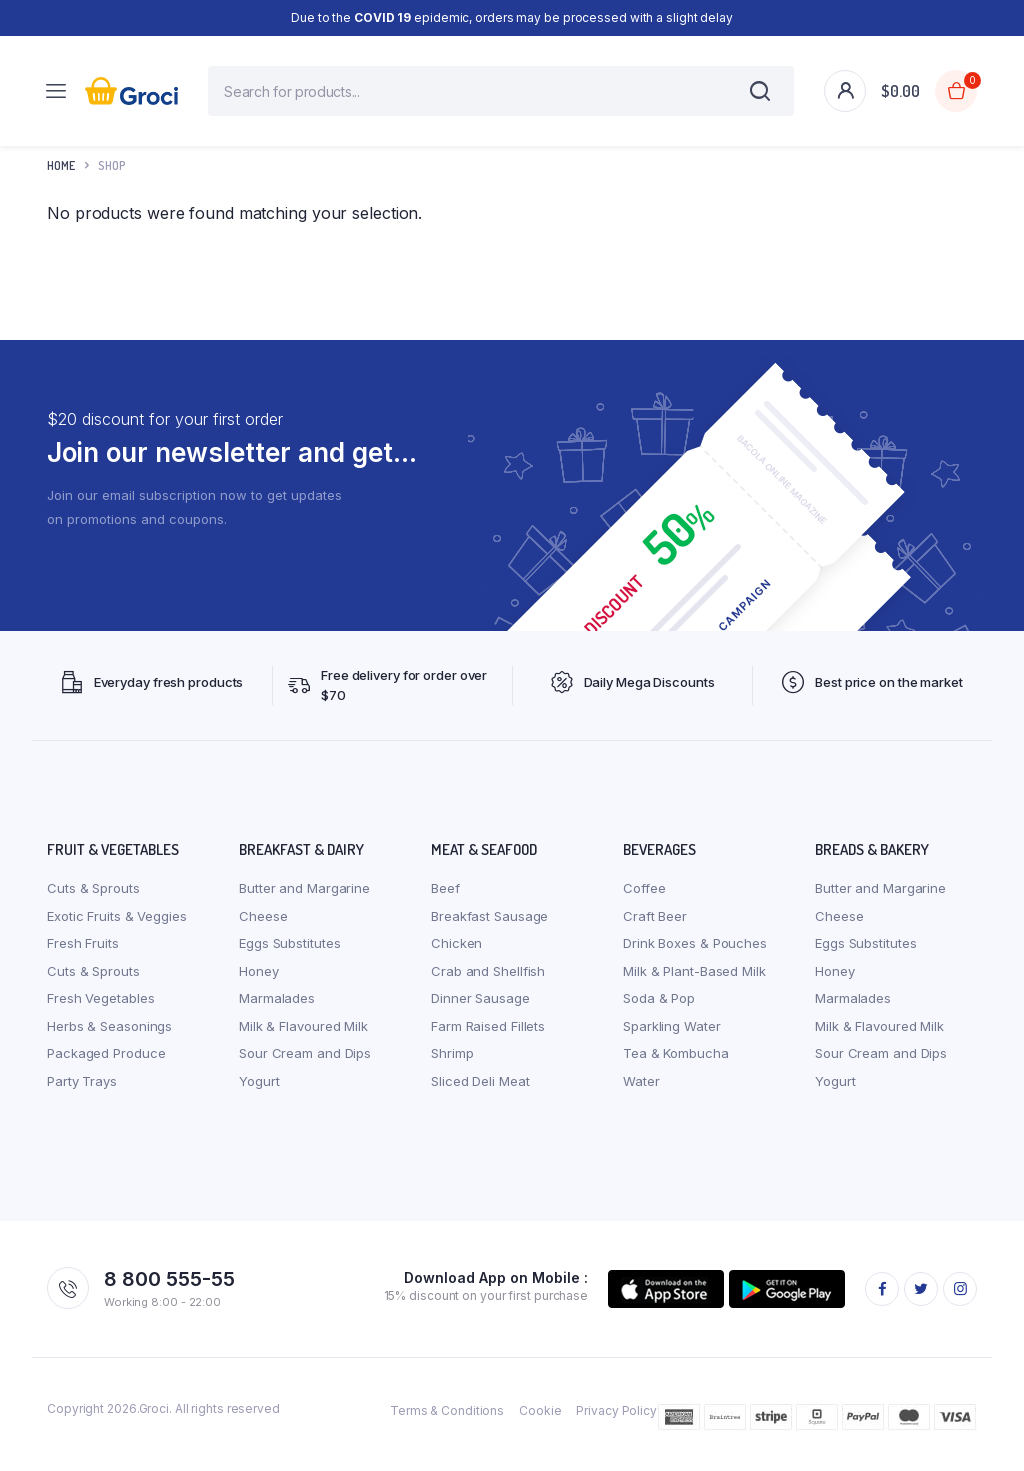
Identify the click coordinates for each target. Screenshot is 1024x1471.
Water (641, 1091)
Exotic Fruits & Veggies (117, 926)
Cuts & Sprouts (93, 898)
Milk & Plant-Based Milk (694, 981)
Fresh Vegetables (100, 1008)
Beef (445, 898)
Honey (259, 981)
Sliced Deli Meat (480, 1091)
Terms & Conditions (447, 1420)
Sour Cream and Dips (305, 1063)
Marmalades (277, 1008)
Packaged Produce (106, 1063)
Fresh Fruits (83, 953)
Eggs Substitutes (289, 953)
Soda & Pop (659, 1008)
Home (61, 175)
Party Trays (82, 1091)
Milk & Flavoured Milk (303, 1036)
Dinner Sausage (480, 1008)
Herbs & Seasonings (109, 1036)
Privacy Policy (616, 1420)
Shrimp (452, 1063)
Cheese (263, 926)
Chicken (456, 953)
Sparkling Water (672, 1036)
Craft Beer (655, 926)
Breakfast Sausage (489, 926)
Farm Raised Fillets (488, 1036)
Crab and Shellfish (488, 981)
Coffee (644, 898)
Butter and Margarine (304, 898)
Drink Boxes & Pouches (695, 953)
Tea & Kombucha (676, 1063)
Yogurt (259, 1091)
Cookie (540, 1420)
